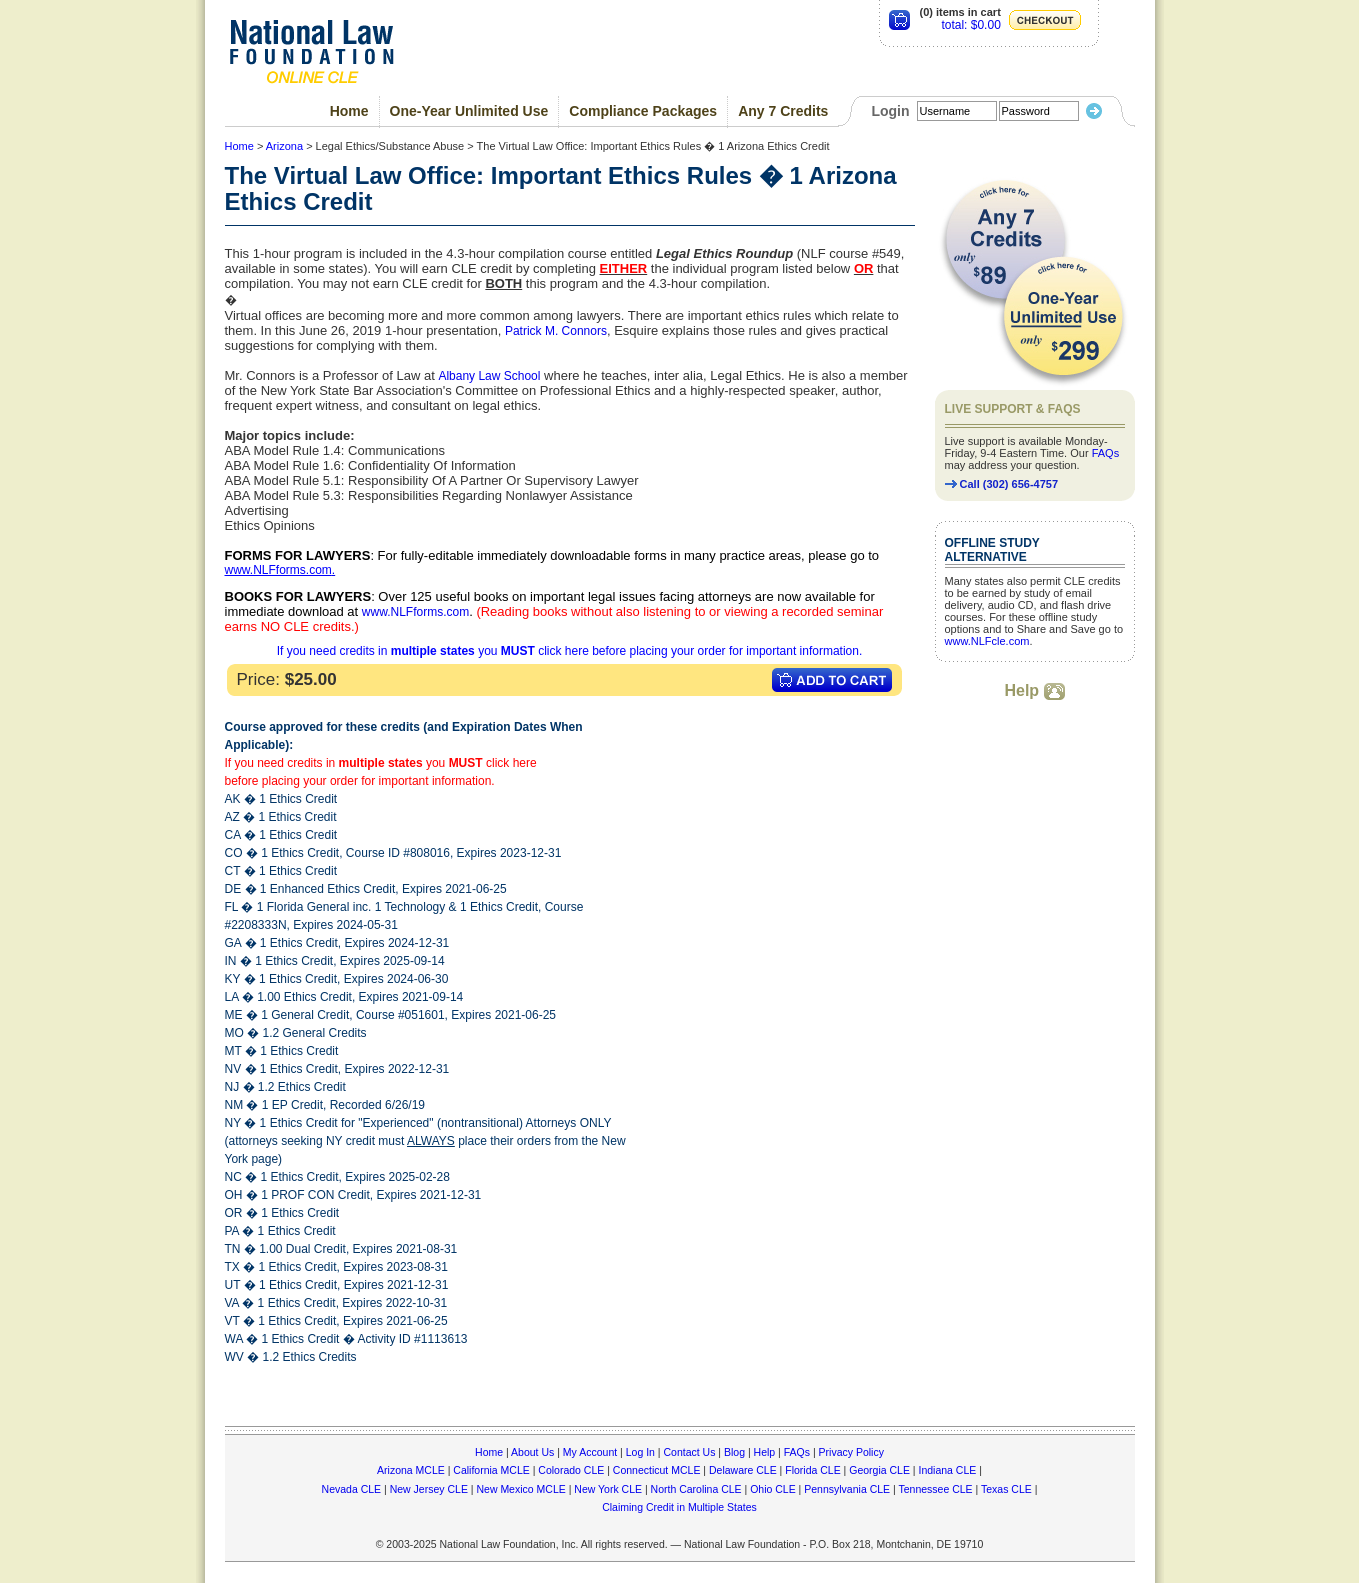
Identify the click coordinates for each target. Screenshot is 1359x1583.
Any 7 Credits (783, 111)
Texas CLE (1006, 1489)
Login (890, 111)
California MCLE (491, 1470)
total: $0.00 (970, 25)
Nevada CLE (352, 1489)
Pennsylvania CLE (847, 1489)
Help (1034, 690)
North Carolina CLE (696, 1489)
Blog (734, 1452)
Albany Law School (489, 376)
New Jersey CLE (429, 1489)
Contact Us (689, 1452)
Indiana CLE (948, 1470)
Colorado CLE (571, 1470)
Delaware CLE (743, 1470)
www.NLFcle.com (987, 641)
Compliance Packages (643, 111)
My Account (590, 1452)
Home (349, 111)
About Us (532, 1452)
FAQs (1106, 453)
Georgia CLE (879, 1470)
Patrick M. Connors (556, 331)
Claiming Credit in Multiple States (679, 1507)
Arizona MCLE (411, 1470)
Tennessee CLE (935, 1489)
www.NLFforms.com (278, 570)
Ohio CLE (773, 1489)
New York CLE (608, 1489)
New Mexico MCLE (520, 1489)
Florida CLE (812, 1470)
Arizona (284, 146)
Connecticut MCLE (657, 1470)
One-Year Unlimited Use (469, 111)
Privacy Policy (851, 1452)
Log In (640, 1452)
